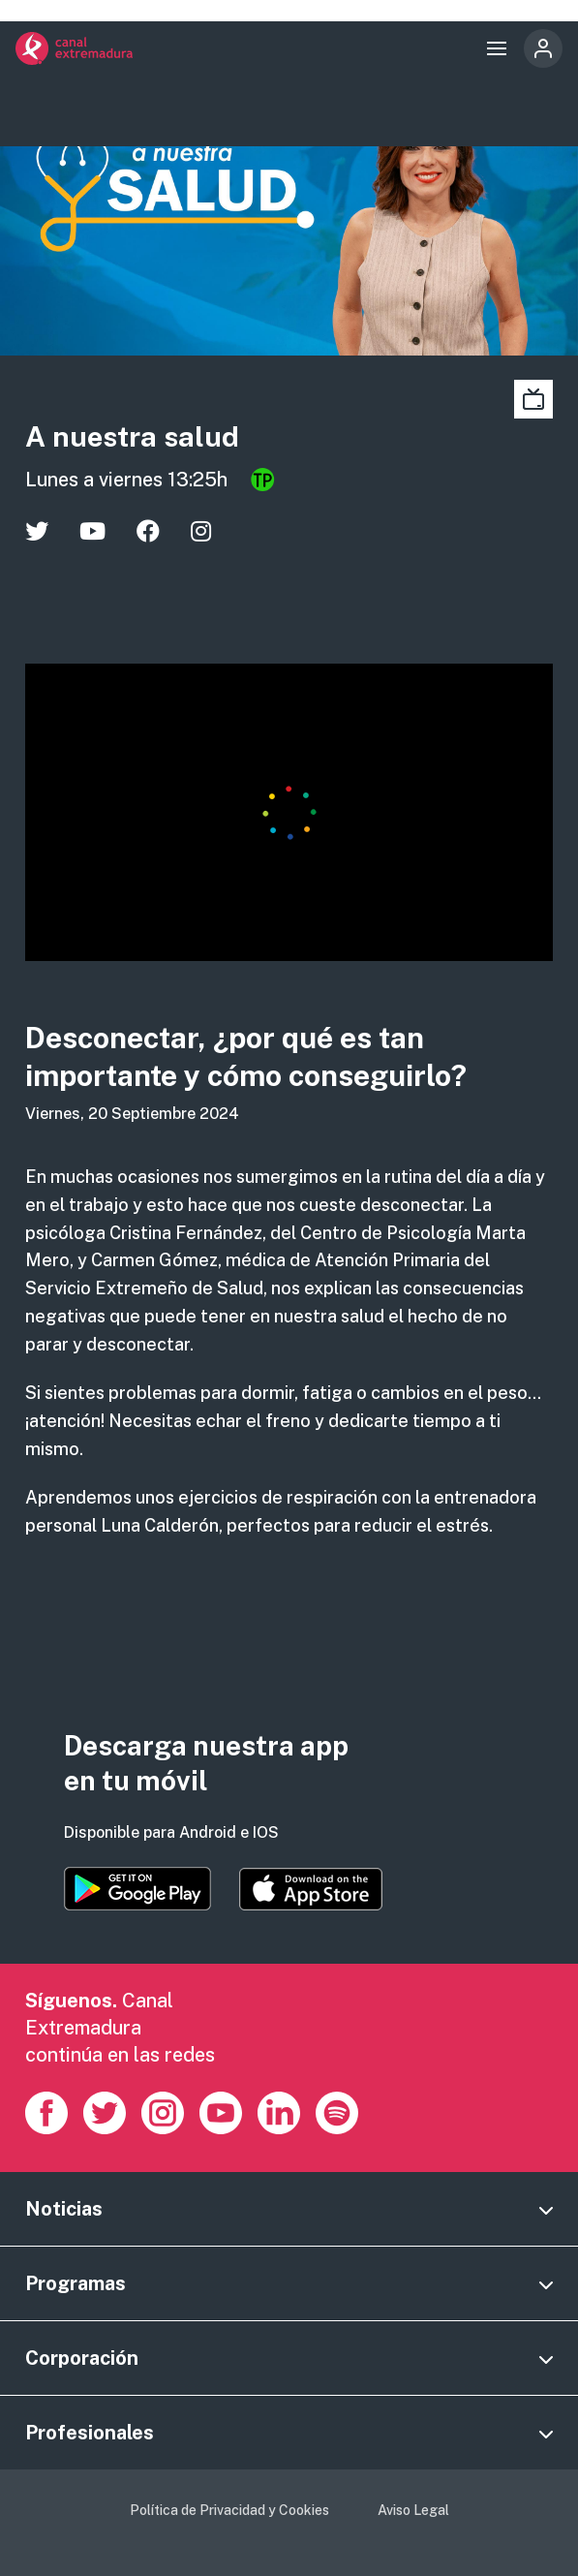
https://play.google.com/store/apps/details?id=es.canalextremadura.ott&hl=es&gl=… (137, 1888)
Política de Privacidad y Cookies (229, 2510)
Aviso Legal (413, 2510)
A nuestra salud (132, 436)
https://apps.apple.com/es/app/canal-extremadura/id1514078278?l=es (310, 1889)
